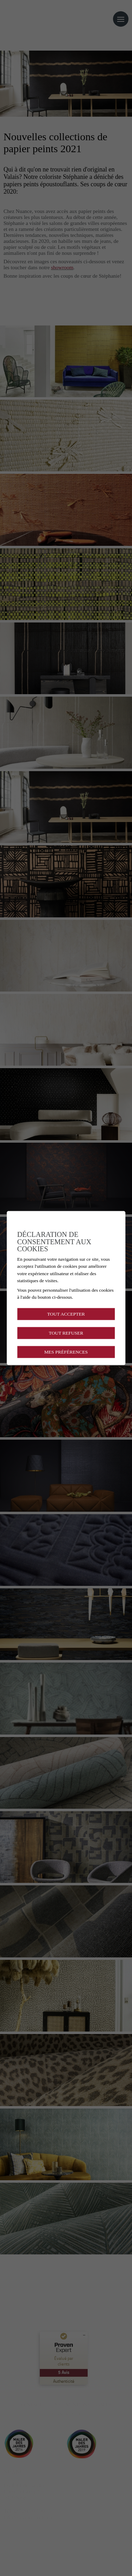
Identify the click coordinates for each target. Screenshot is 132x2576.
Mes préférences (66, 1352)
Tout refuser (66, 1332)
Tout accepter (66, 1313)
